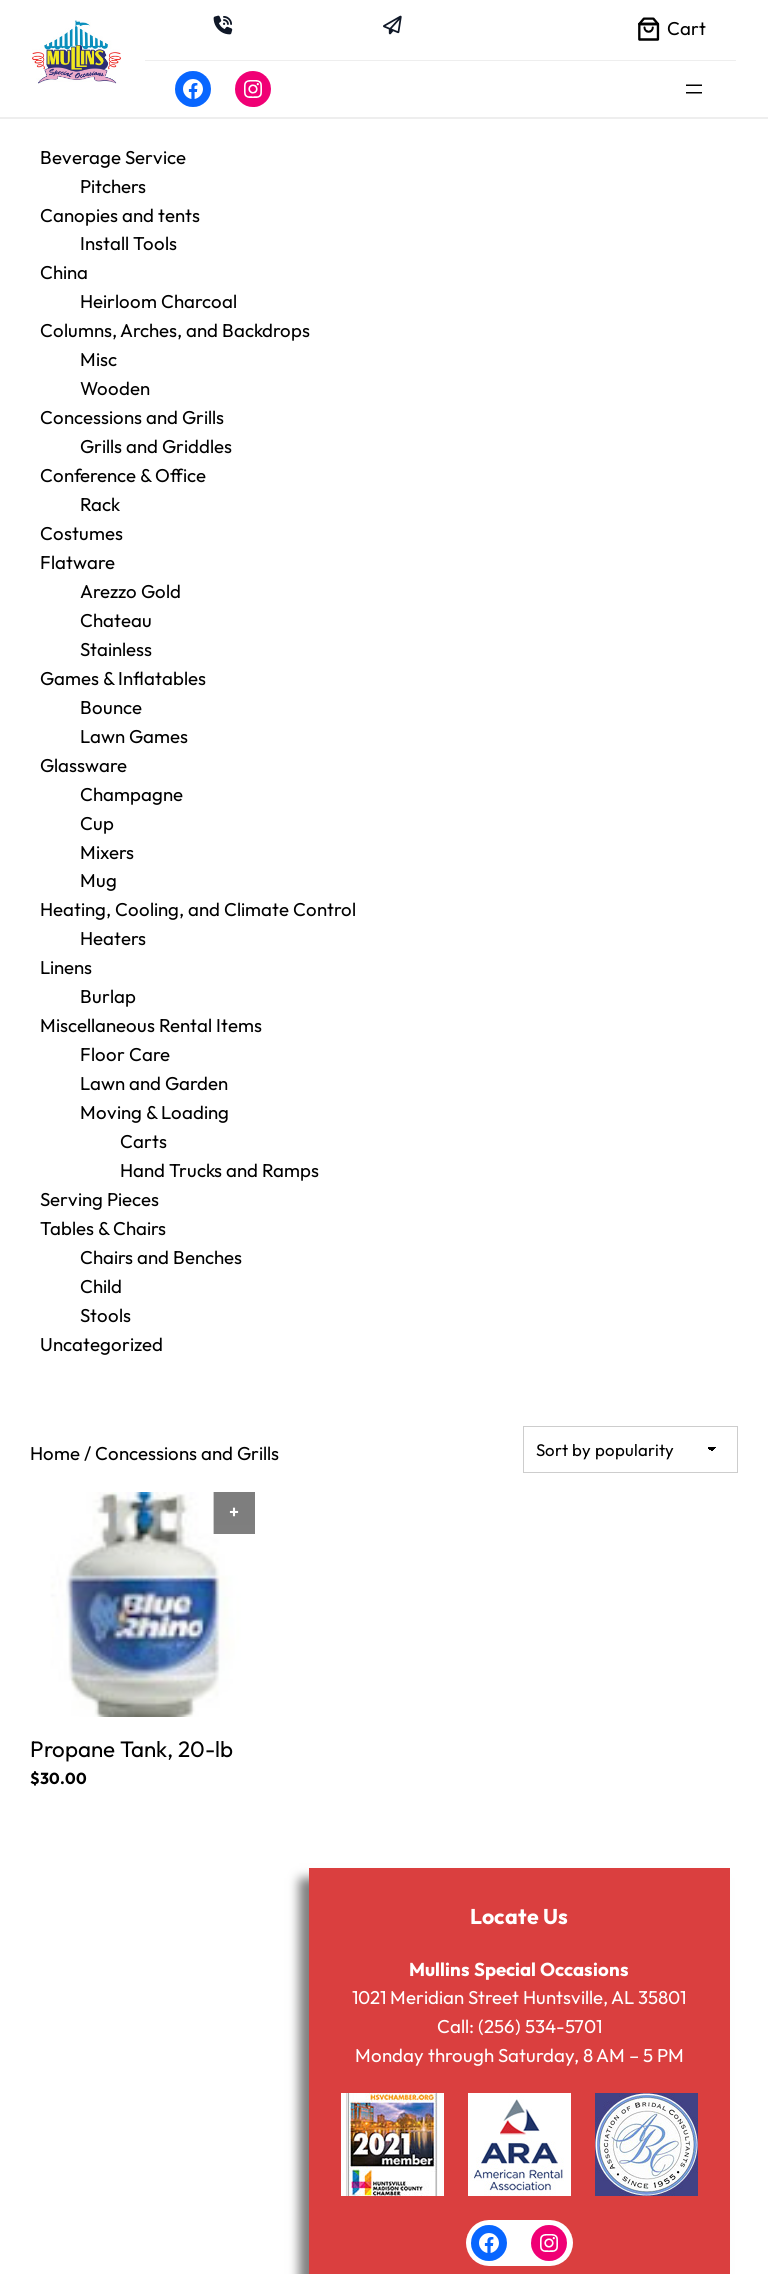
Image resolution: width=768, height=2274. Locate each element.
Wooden (115, 381)
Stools (105, 1278)
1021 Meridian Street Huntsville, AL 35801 (519, 1956)
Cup (97, 801)
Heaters (113, 914)
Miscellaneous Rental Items (151, 998)
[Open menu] (694, 89)
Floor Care (125, 1026)
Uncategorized (101, 1306)
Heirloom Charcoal (158, 297)
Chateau (116, 605)
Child (101, 1250)
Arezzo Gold (130, 577)
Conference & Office (123, 465)
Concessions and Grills (132, 409)
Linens (66, 942)
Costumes (81, 521)
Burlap (108, 970)
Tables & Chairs (103, 1194)
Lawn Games (134, 717)
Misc (98, 353)
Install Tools (128, 241)
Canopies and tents (120, 213)
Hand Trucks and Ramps (219, 1138)
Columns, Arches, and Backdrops (175, 325)
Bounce (111, 689)
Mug (98, 858)
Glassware (83, 745)
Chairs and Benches (161, 1222)
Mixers (107, 829)
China (64, 269)
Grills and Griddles (156, 437)
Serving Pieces (99, 1166)
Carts (143, 1110)
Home (55, 1414)
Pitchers (113, 185)
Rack (100, 493)
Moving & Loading (154, 1082)
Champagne (131, 773)
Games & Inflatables (123, 661)
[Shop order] (630, 1409)
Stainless (116, 633)
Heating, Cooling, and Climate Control (198, 886)
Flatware (77, 549)
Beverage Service (113, 157)
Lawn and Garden (154, 1054)
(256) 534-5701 (540, 1984)
